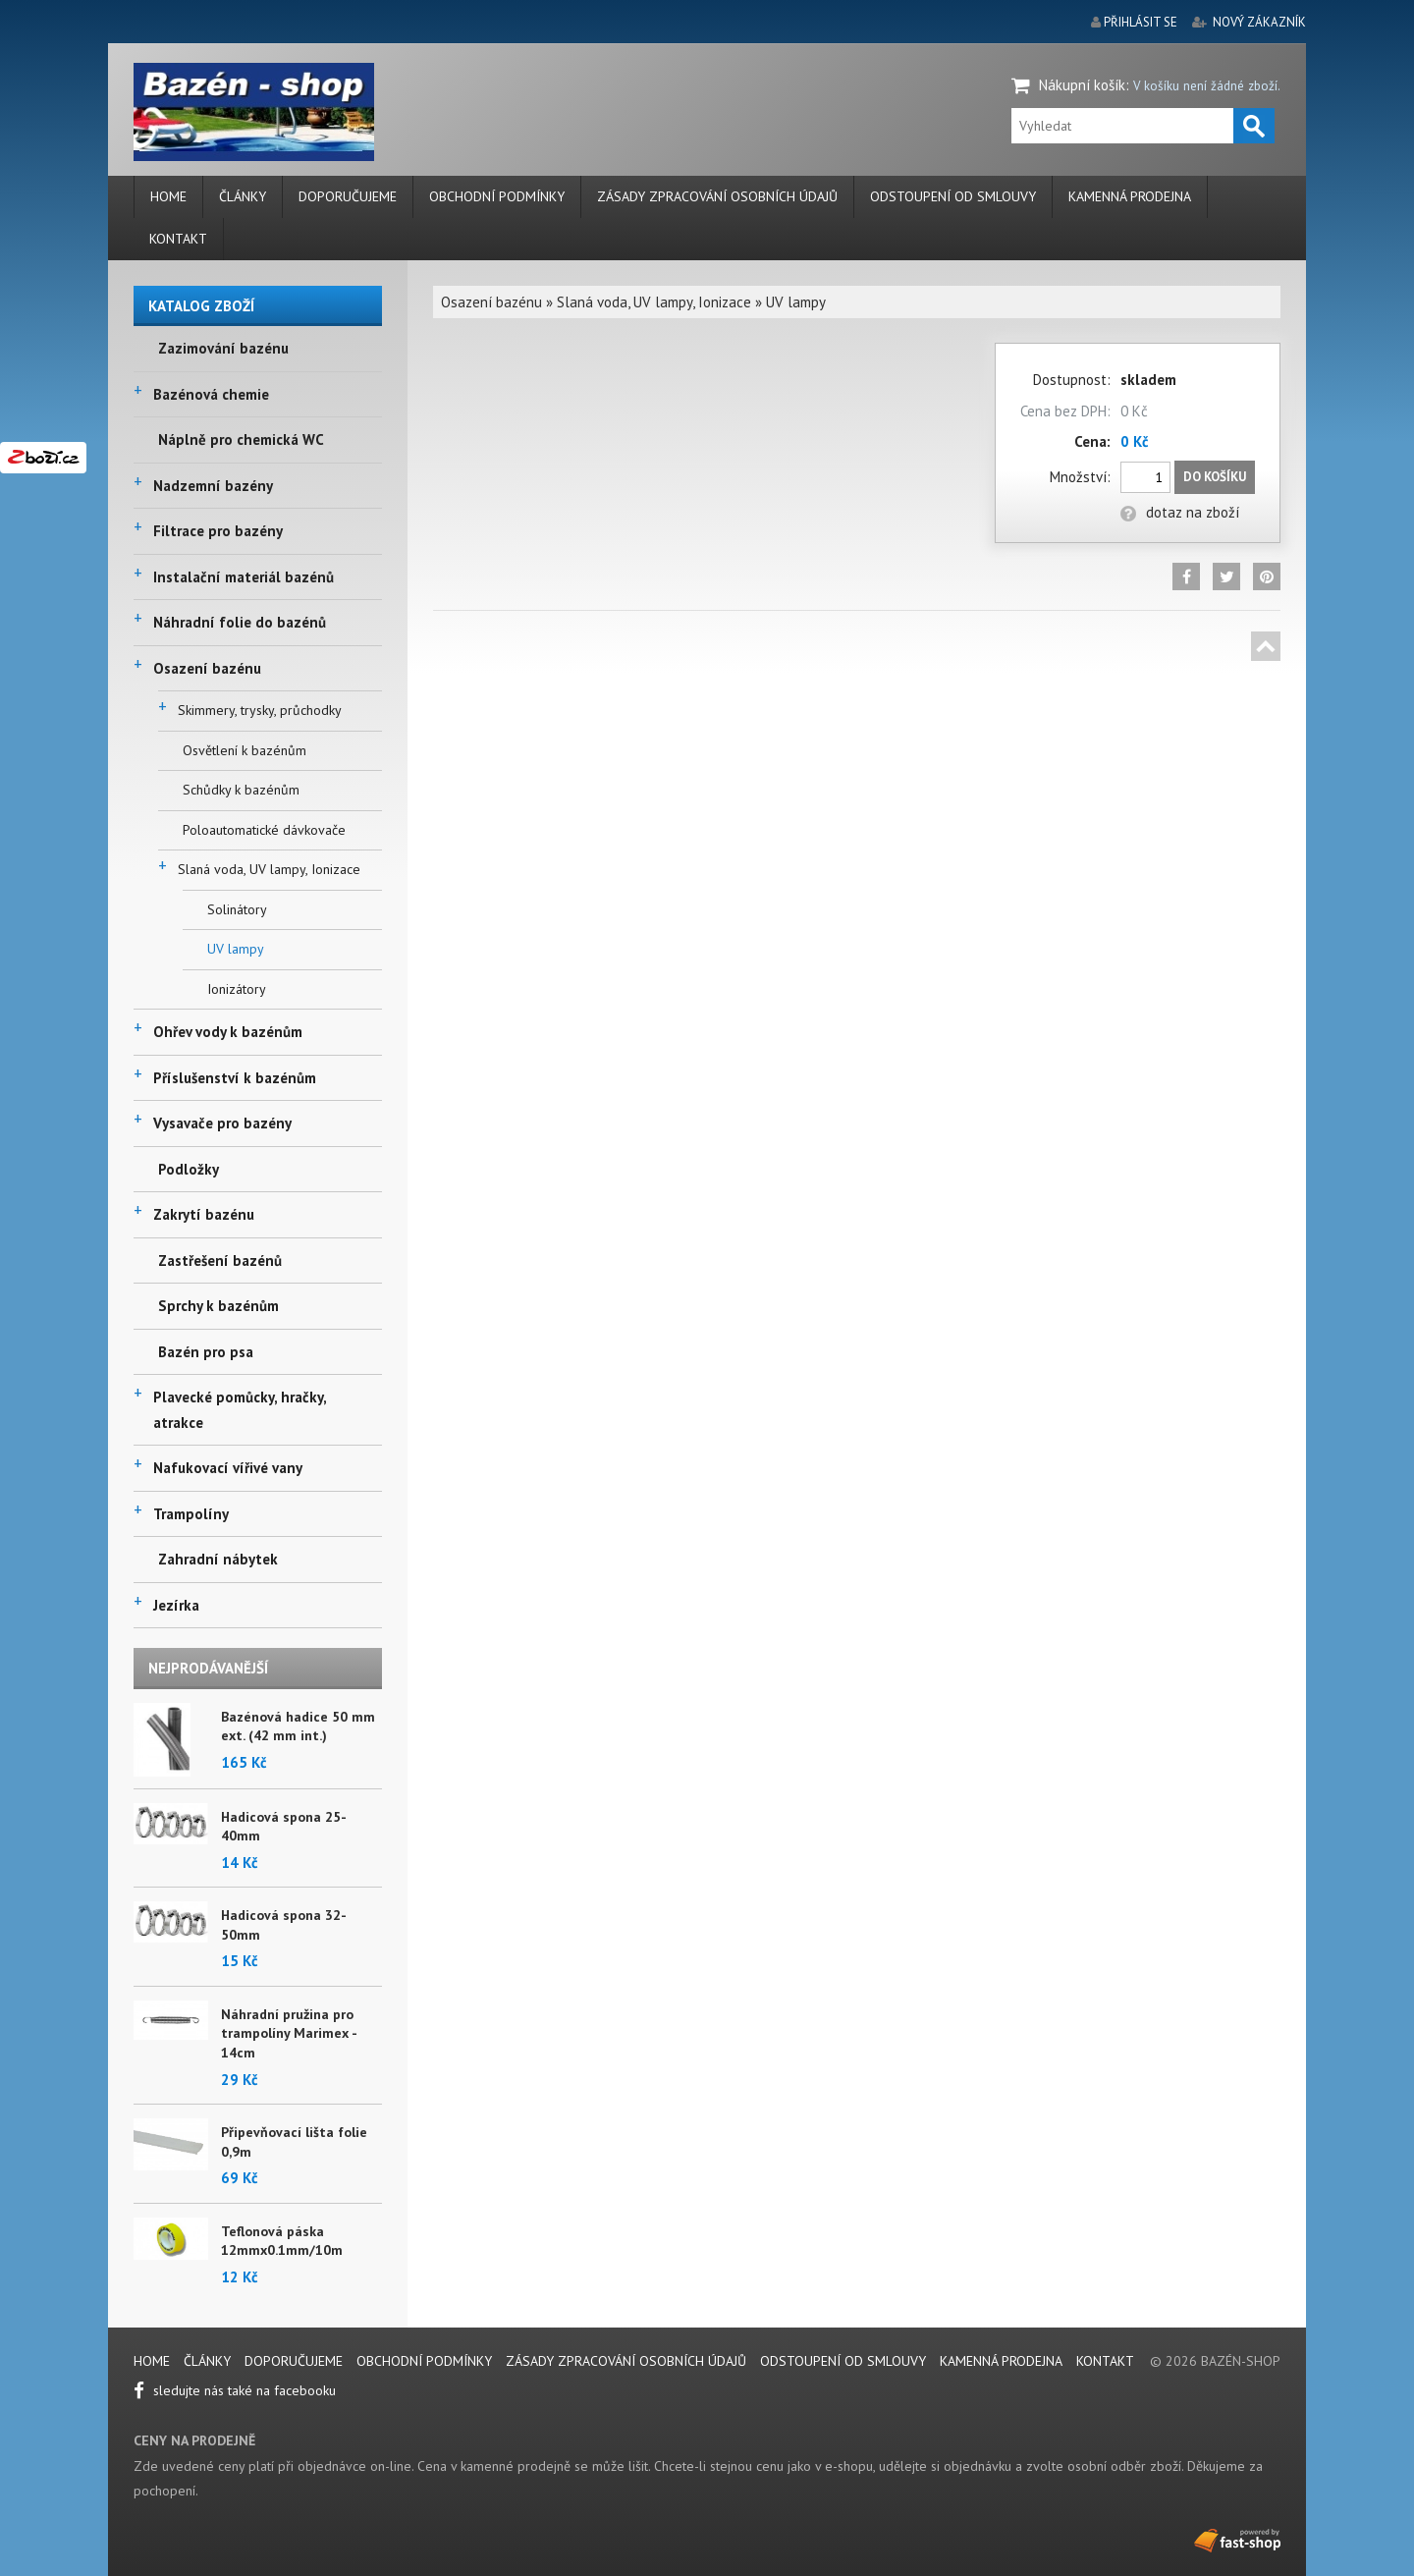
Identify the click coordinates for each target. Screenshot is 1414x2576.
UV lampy (235, 949)
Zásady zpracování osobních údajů (717, 196)
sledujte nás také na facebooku (235, 2390)
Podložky (188, 1169)
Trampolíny (191, 1514)
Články (242, 196)
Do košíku (1214, 476)
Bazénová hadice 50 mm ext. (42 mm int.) (298, 1726)
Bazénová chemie (211, 394)
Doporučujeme (348, 196)
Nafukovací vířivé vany (227, 1467)
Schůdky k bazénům (241, 789)
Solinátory (237, 909)
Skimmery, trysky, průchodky (260, 710)
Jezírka (176, 1605)
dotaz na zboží (1179, 512)
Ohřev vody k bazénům (227, 1031)
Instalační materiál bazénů (243, 577)
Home (168, 196)
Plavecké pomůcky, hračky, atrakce (239, 1410)
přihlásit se (1140, 22)
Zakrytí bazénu (203, 1214)
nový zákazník (1259, 22)
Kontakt (178, 238)
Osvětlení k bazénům (244, 750)
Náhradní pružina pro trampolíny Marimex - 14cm (288, 2033)
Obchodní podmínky (497, 196)
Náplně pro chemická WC (241, 439)
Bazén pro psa (205, 1352)
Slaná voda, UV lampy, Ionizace (269, 869)
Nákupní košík (1082, 85)
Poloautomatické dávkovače (264, 830)
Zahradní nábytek (218, 1559)
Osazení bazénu (207, 668)
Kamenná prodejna (1129, 196)
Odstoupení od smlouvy (953, 196)
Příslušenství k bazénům (234, 1078)
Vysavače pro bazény (222, 1123)
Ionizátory (236, 989)
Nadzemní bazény (213, 485)
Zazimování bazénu (223, 348)
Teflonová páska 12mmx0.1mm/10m (282, 2241)
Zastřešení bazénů (220, 1260)
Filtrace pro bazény (218, 530)
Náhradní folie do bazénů (239, 622)
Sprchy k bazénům (218, 1305)
